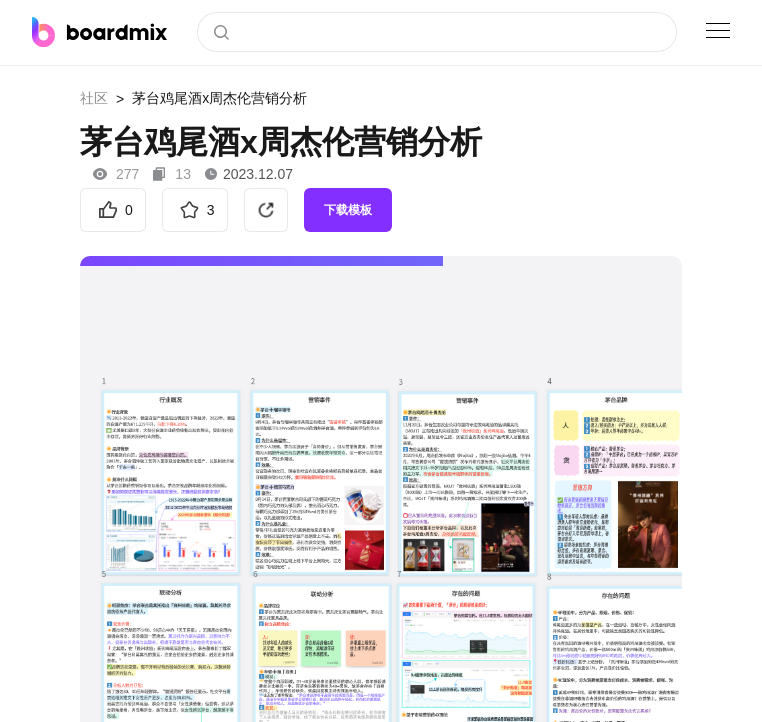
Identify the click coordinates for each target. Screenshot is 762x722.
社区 (94, 98)
